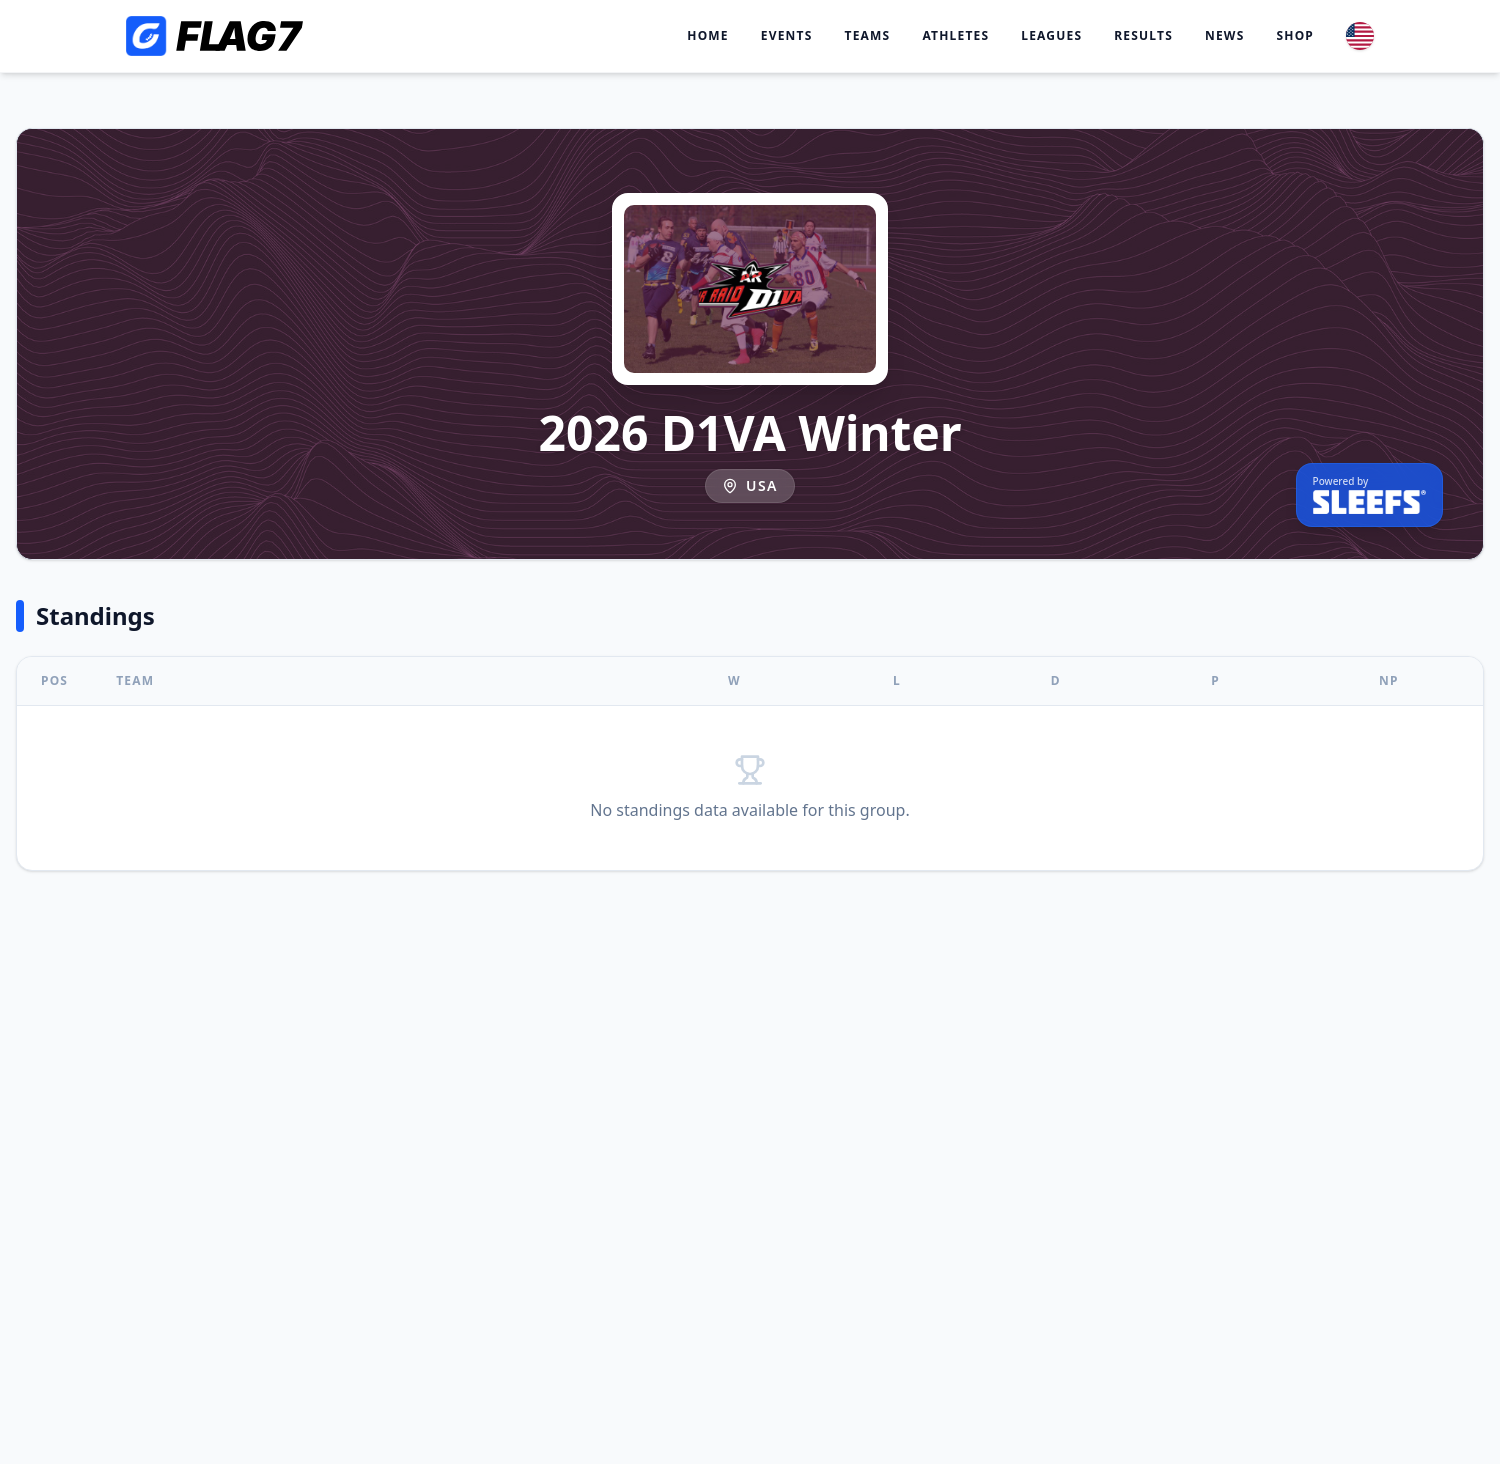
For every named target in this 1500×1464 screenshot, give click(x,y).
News (1225, 36)
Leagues (1051, 36)
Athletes (955, 36)
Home (708, 36)
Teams (868, 36)
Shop (1295, 36)
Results (1143, 36)
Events (787, 36)
